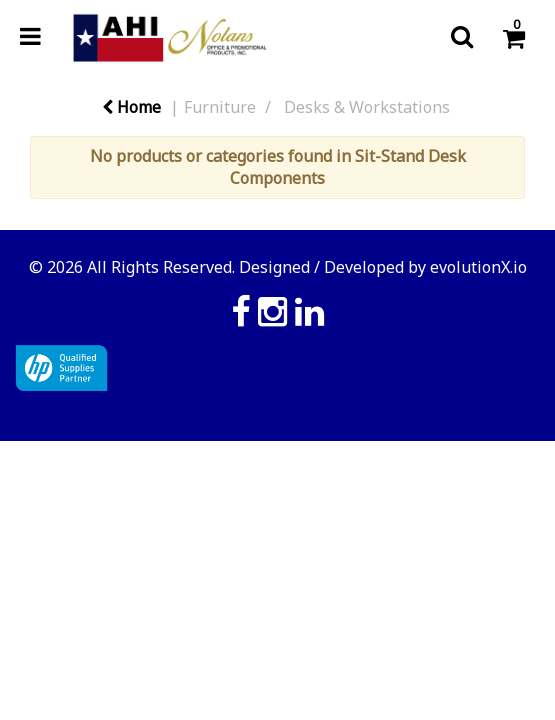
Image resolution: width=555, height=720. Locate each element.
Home (131, 107)
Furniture (220, 107)
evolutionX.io (478, 267)
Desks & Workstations (367, 107)
